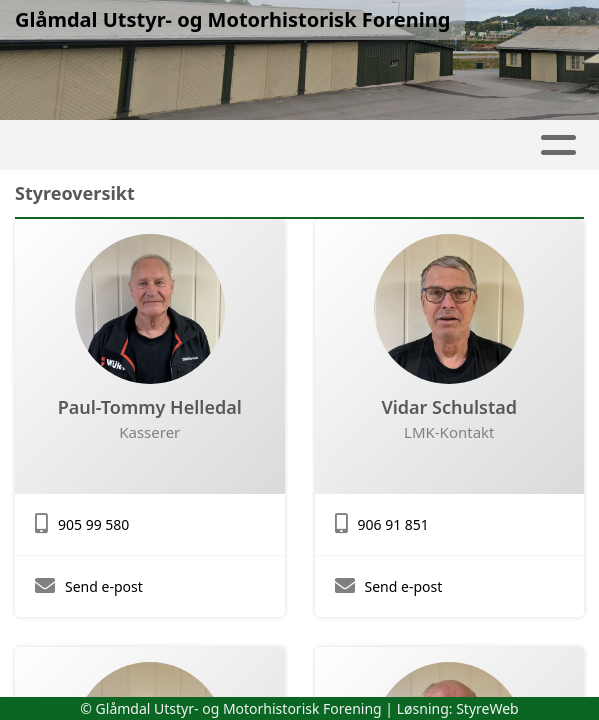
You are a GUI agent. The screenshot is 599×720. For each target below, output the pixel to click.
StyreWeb (487, 708)
